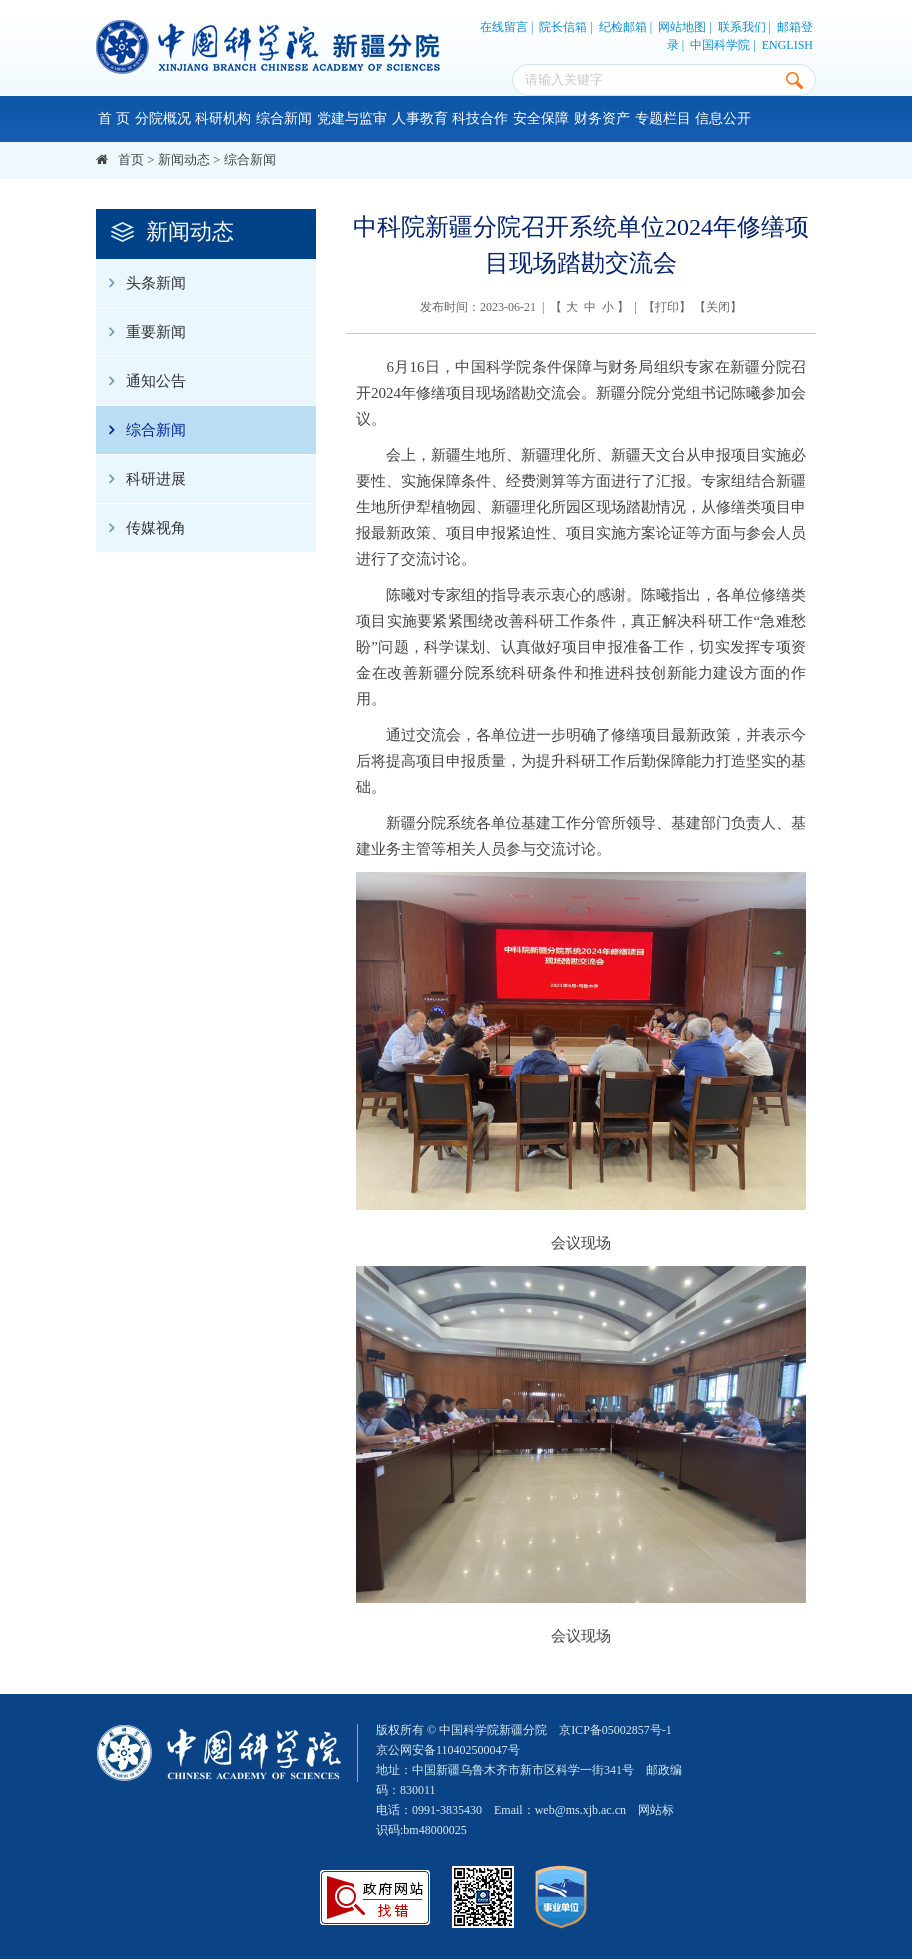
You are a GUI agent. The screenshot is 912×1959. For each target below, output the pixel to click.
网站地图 (682, 27)
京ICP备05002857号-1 (615, 1730)
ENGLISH (787, 45)
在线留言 (504, 27)
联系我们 (742, 27)
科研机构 (223, 118)
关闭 (718, 307)
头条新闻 (141, 283)
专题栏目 (663, 118)
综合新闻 (284, 118)
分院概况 (163, 118)
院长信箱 (563, 27)
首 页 (114, 118)
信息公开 (723, 118)
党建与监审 (352, 118)
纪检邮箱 (623, 27)
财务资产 (602, 118)
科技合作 (480, 118)
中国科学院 (720, 45)
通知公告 (141, 381)
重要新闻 (141, 332)
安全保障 (541, 118)
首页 (131, 159)
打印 (667, 307)
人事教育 (420, 118)
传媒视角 (141, 528)
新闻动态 (184, 159)
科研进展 (141, 479)
